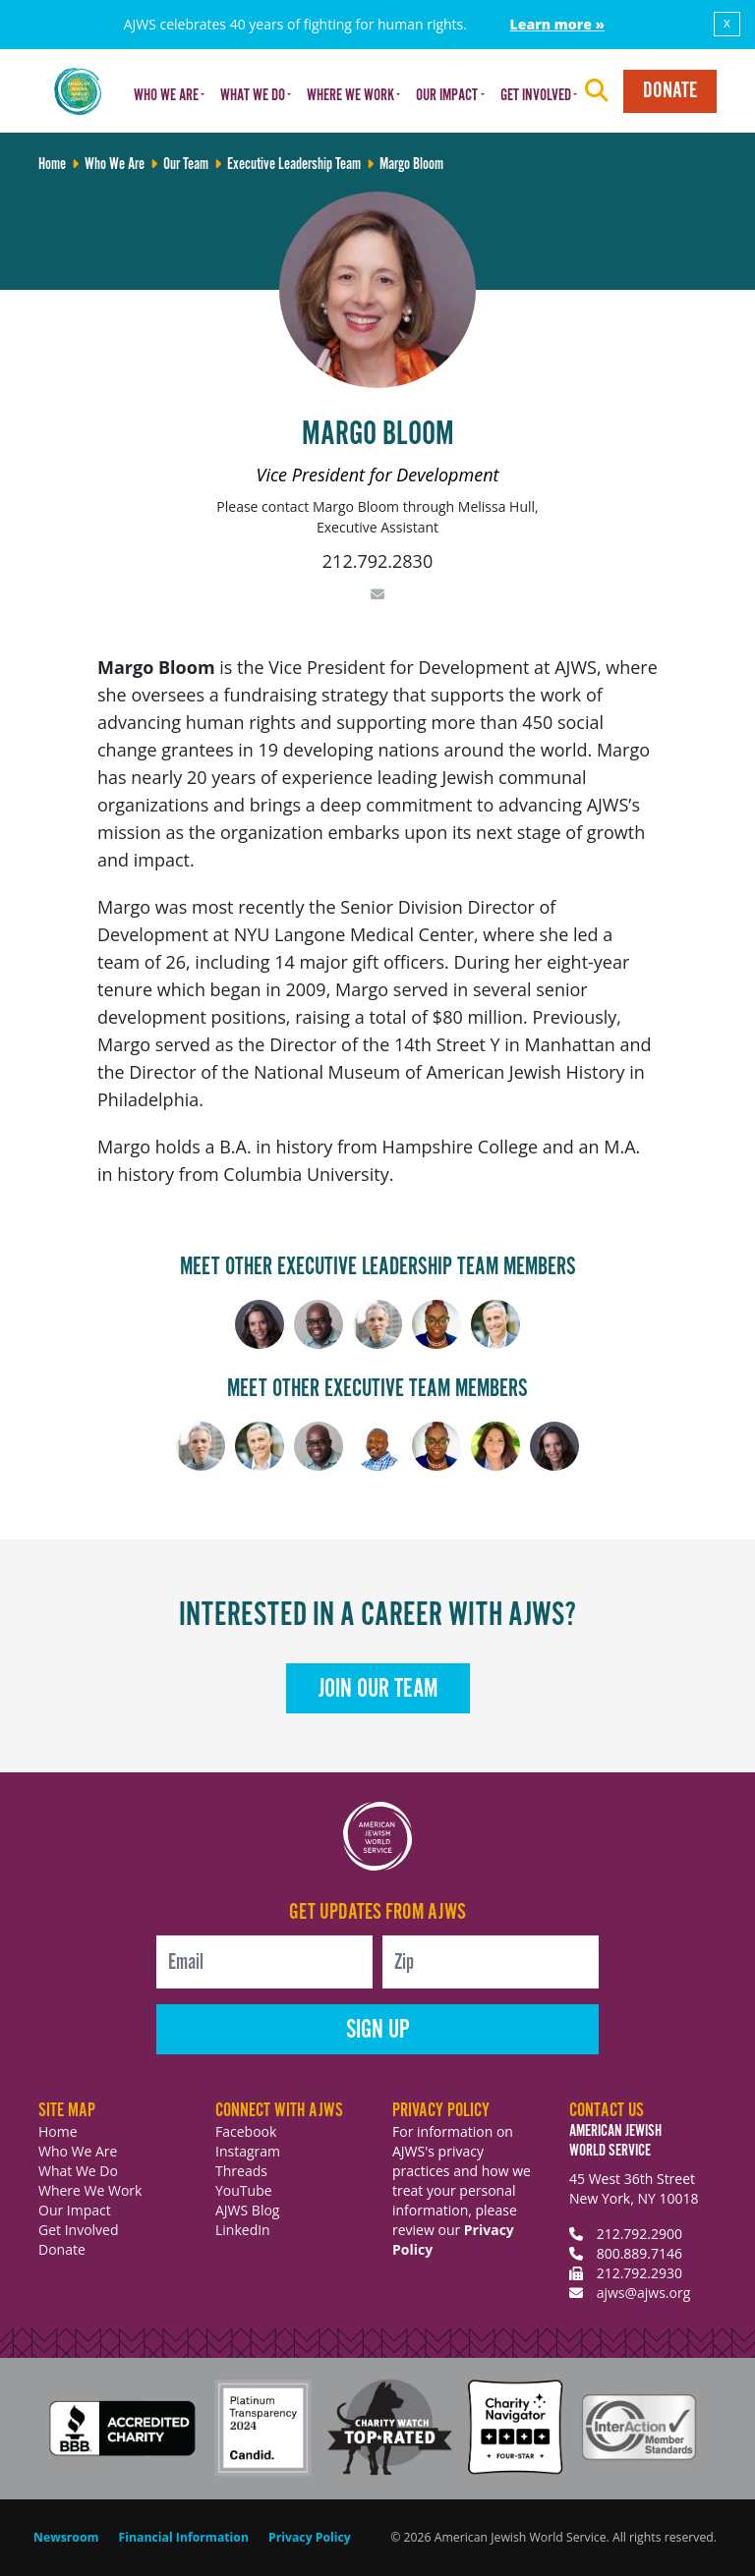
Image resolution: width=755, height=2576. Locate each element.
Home (58, 2131)
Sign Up (378, 2030)
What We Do (78, 2170)
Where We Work (90, 2190)
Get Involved (78, 2229)
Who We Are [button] (166, 95)
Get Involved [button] (535, 95)
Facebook (245, 2131)
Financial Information (184, 2537)
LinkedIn (242, 2229)
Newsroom (66, 2537)
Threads (241, 2170)
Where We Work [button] (350, 95)
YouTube (243, 2190)
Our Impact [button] (447, 95)
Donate (670, 91)
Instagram (247, 2151)
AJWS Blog (247, 2210)
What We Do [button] (252, 95)
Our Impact (74, 2210)
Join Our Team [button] (378, 1689)
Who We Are (77, 2151)
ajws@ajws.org (644, 2292)
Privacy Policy (309, 2537)
